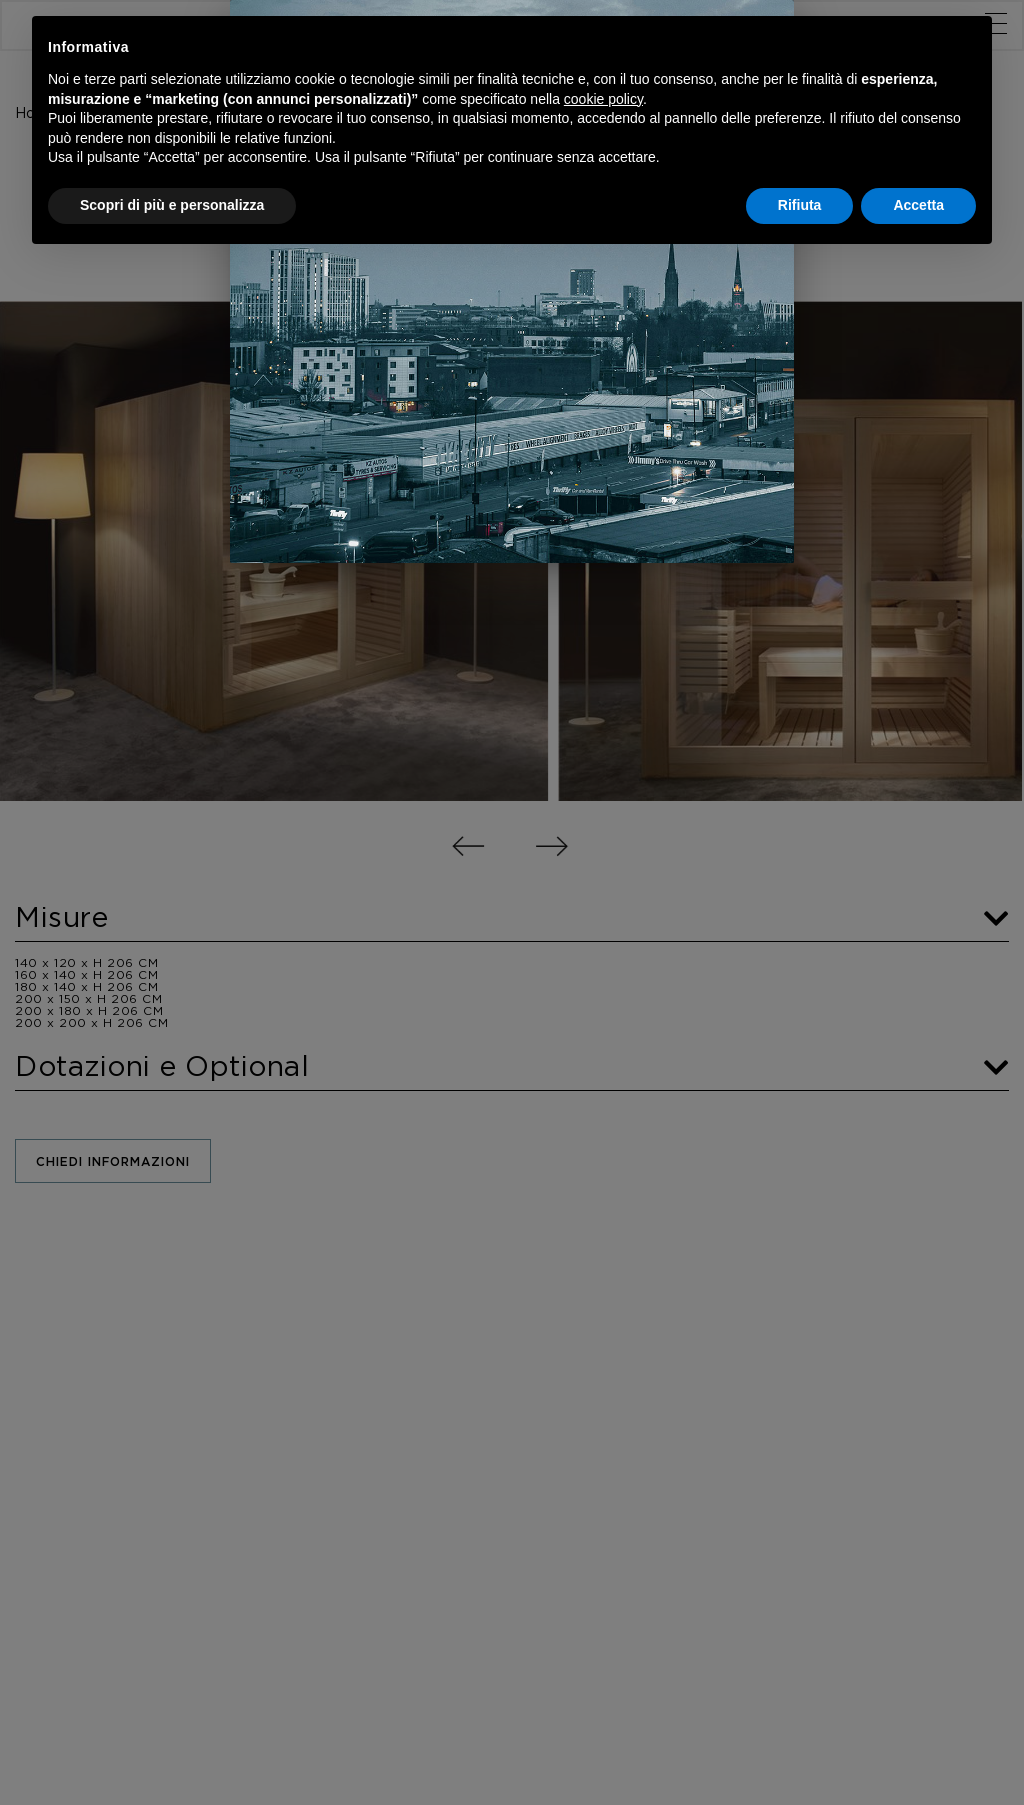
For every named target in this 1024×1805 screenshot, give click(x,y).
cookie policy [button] (603, 99)
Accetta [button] (918, 205)
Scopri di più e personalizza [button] (172, 205)
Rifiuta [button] (800, 205)
